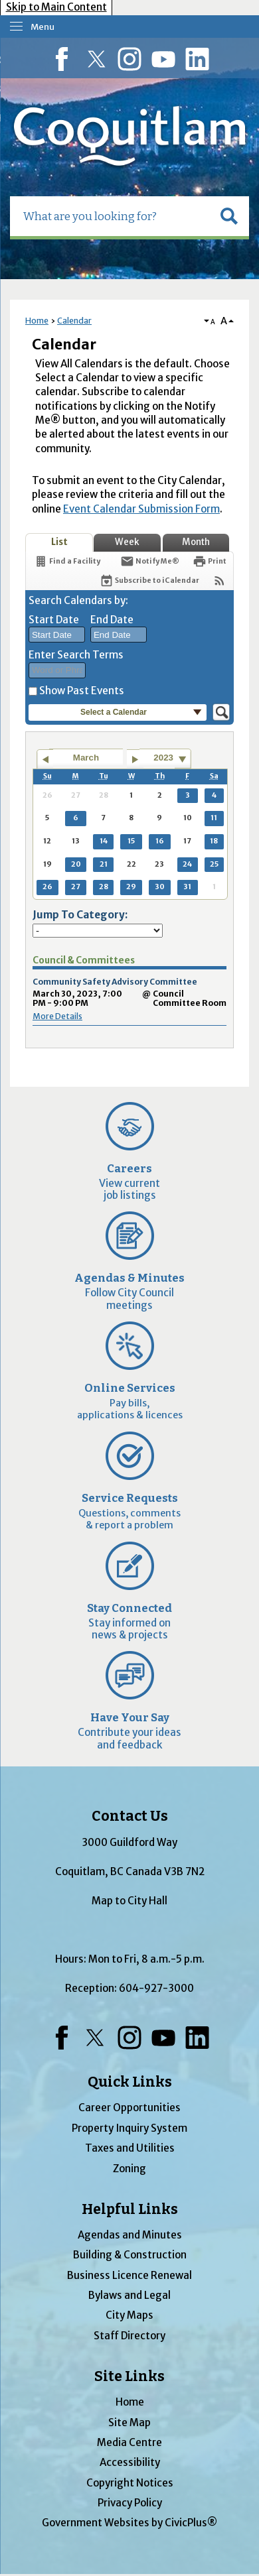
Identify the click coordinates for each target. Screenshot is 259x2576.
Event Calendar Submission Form (141, 509)
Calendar (74, 321)
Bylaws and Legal (129, 2295)
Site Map (129, 2422)
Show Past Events (81, 690)
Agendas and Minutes (130, 2235)
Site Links (129, 2376)
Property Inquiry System (129, 2128)
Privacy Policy (130, 2502)
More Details (57, 1016)
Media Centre (129, 2442)
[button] (229, 216)
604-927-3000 (156, 1988)
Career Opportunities (129, 2107)
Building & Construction (130, 2254)
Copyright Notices (129, 2483)
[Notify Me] (149, 561)
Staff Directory (129, 2335)
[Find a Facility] (67, 561)
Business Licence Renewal (129, 2275)
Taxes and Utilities (130, 2148)
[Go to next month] (135, 759)
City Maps (129, 2315)
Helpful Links (130, 2209)
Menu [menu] (42, 26)
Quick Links (130, 2082)
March (86, 758)
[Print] (209, 561)
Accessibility (130, 2462)
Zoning (129, 2168)
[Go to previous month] (45, 759)
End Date (111, 619)
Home (36, 321)
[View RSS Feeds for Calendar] (219, 580)
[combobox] (56, 634)
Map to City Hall (129, 1900)
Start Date (54, 619)
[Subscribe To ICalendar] (149, 580)
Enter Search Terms (76, 654)
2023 (163, 758)
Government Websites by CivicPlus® (129, 2522)
